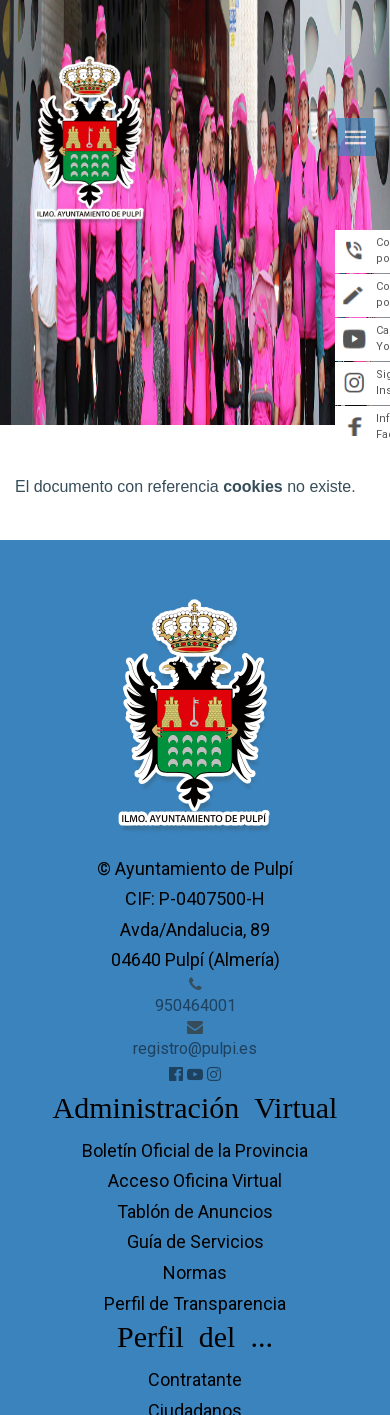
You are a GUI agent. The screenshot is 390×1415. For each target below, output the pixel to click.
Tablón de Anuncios (195, 1211)
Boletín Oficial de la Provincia (195, 1150)
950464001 (195, 1005)
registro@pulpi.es (195, 1048)
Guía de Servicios (195, 1241)
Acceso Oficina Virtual (195, 1180)
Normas (195, 1272)
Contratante (195, 1379)
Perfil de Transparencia (195, 1303)
